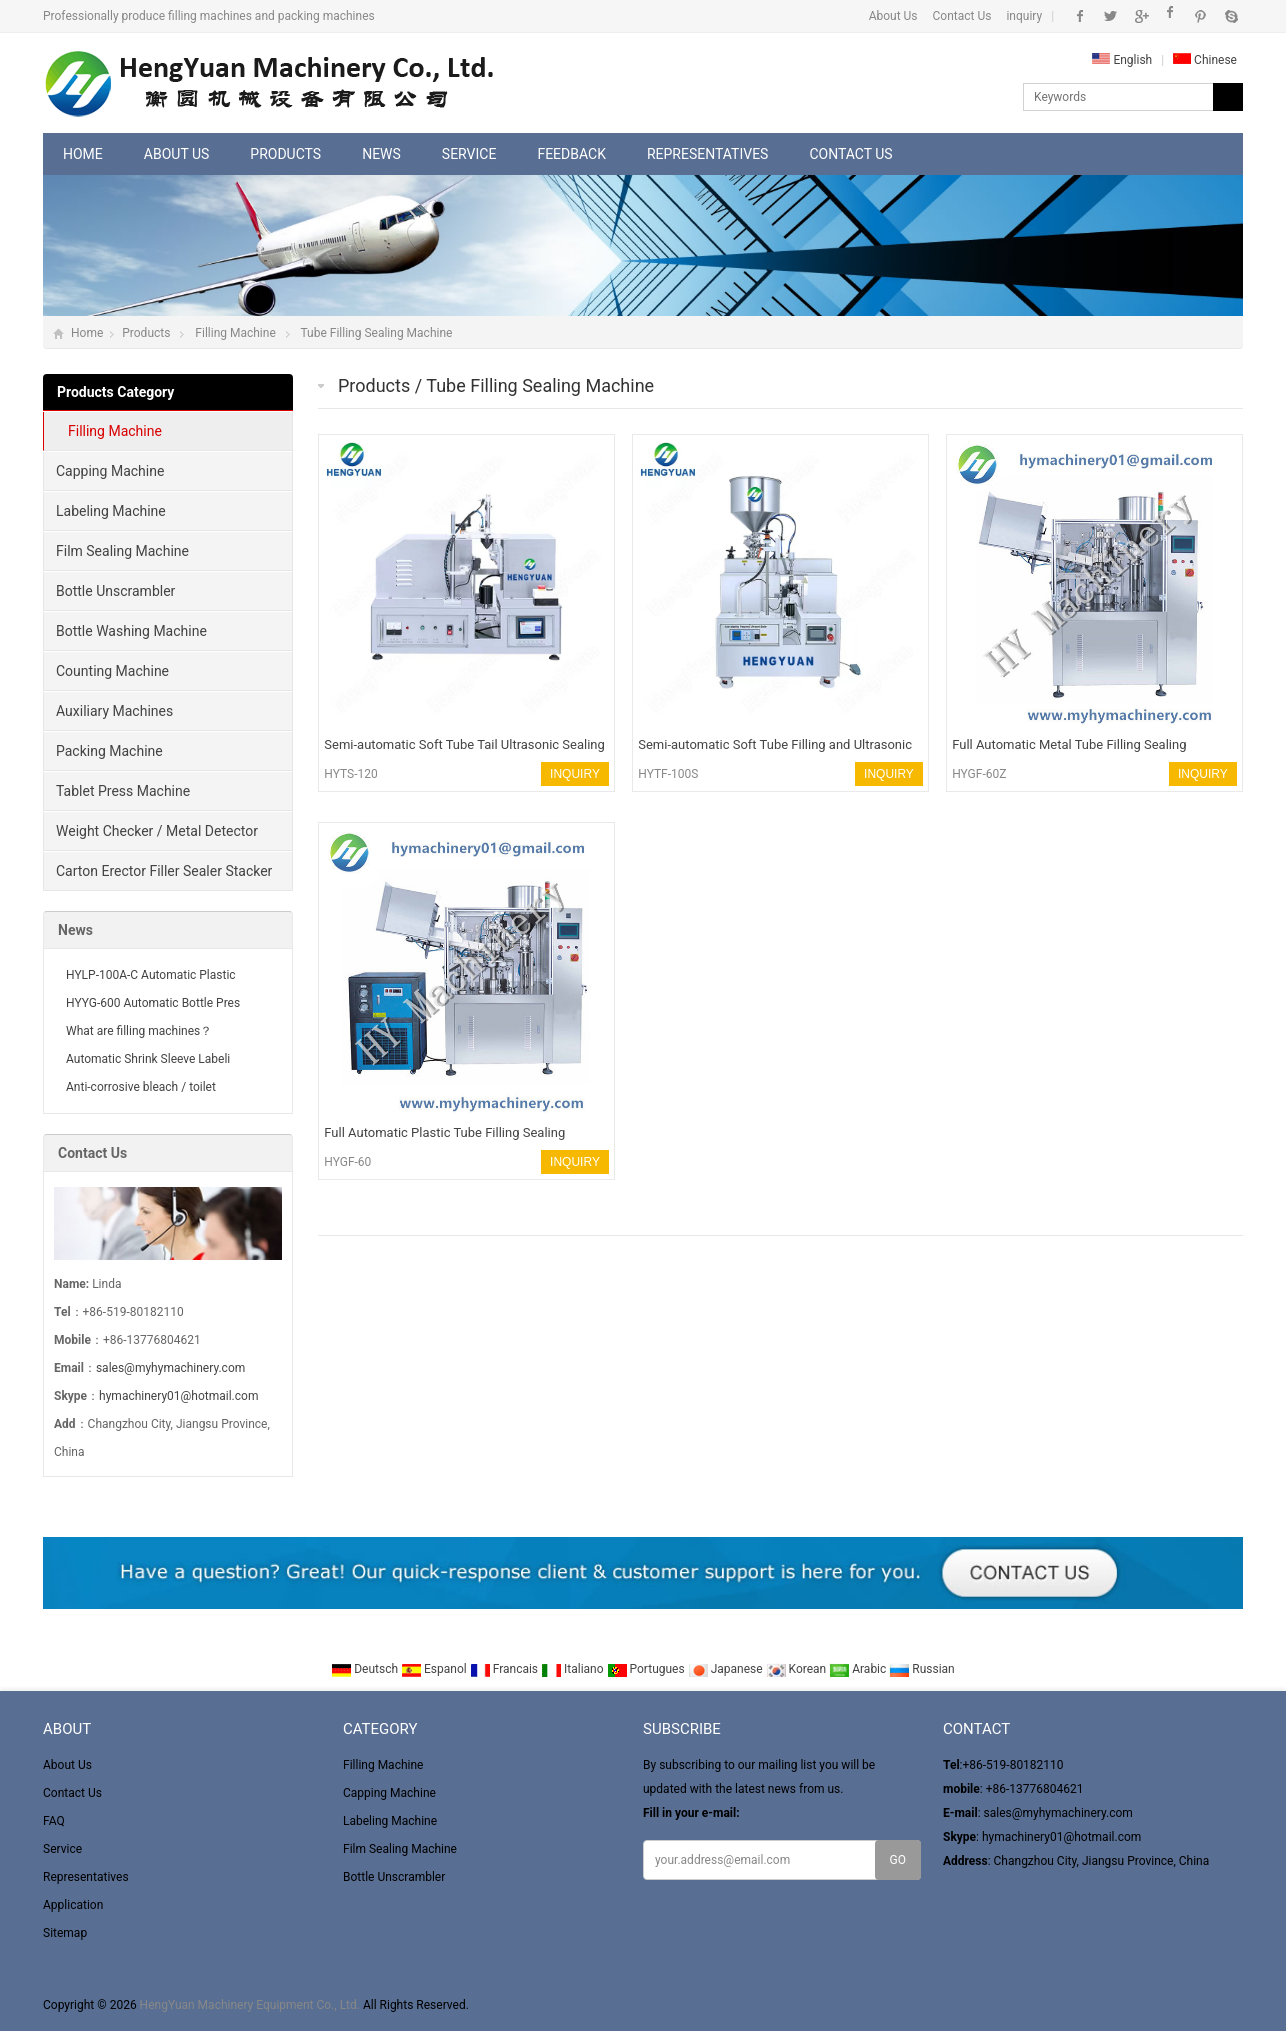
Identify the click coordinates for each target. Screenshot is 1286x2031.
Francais (505, 1669)
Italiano (574, 1669)
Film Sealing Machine (122, 551)
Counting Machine (112, 671)
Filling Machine (235, 333)
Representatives (707, 154)
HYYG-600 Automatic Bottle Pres (153, 1003)
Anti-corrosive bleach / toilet (141, 1087)
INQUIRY (575, 774)
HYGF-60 (347, 1162)
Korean (798, 1669)
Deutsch (366, 1669)
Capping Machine (110, 471)
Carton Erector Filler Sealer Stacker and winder (158, 877)
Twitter (1110, 16)
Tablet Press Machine (123, 791)
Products (285, 154)
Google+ (1140, 16)
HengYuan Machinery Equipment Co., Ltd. (250, 2005)
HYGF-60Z (979, 774)
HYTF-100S (668, 774)
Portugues (647, 1669)
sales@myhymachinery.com (170, 1368)
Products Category (115, 392)
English (1122, 60)
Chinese (1205, 60)
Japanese (727, 1669)
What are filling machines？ (139, 1031)
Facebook (1080, 16)
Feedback (571, 154)
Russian (921, 1669)
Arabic (859, 1669)
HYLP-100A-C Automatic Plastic (151, 975)
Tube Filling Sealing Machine (376, 333)
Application (73, 1905)
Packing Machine (109, 751)
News (381, 154)
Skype (1230, 16)
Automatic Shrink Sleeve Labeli (148, 1059)
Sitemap (65, 1933)
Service (469, 154)
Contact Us (962, 16)
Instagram (1170, 16)
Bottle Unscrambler (115, 591)
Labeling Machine (111, 511)
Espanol (435, 1669)
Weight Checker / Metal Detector (157, 831)
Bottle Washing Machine (131, 631)
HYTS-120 (350, 774)
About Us (893, 16)
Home (83, 154)
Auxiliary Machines (114, 711)
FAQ (54, 1821)
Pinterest (1200, 16)
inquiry (1024, 16)
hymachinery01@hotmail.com (178, 1396)
